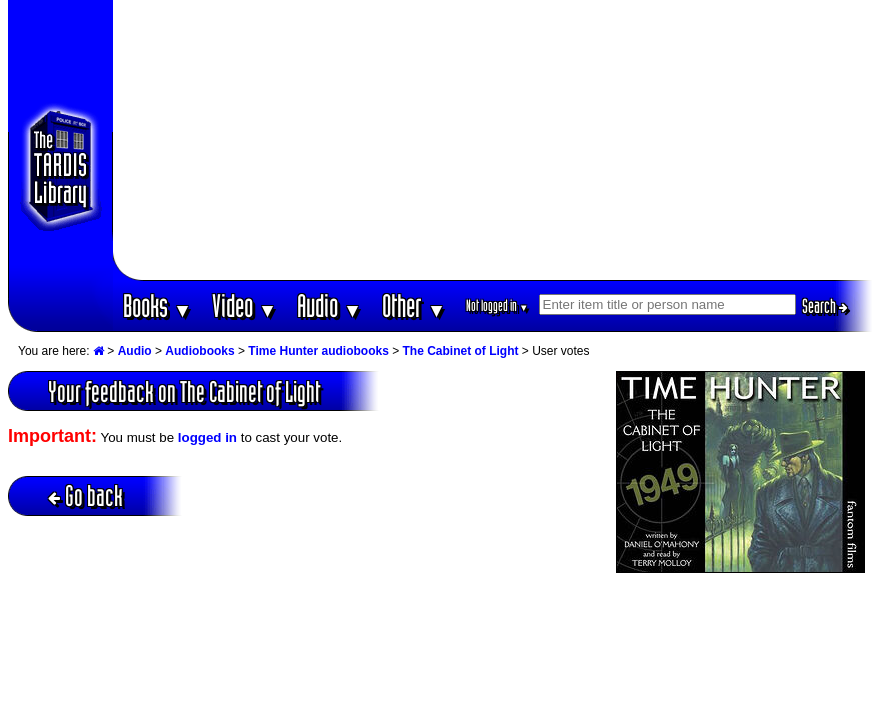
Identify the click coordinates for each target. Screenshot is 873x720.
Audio (329, 305)
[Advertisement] (492, 140)
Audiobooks (199, 351)
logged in (207, 437)
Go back (85, 495)
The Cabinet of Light (461, 351)
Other (414, 305)
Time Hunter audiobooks (318, 351)
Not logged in (497, 305)
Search (825, 306)
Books (157, 305)
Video (244, 305)
